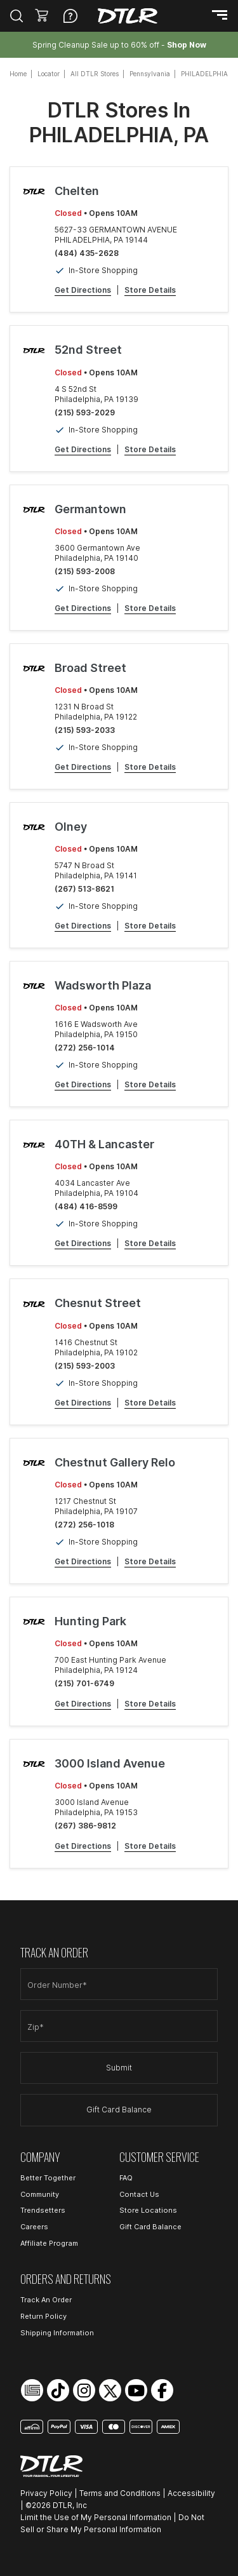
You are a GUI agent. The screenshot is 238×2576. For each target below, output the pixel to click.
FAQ (126, 2177)
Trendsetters (42, 2210)
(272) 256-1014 (85, 1047)
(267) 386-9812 (85, 1825)
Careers (34, 2226)
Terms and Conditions (120, 2493)
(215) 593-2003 (85, 1366)
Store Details (150, 290)
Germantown (90, 509)
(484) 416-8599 (86, 1206)
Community (39, 2194)
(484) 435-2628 (87, 253)
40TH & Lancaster (104, 1144)
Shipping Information (57, 2332)
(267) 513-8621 (84, 889)
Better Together (48, 2177)
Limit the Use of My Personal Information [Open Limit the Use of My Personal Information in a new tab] (95, 2517)
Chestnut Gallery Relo (115, 1462)
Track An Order (46, 2299)
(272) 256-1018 (84, 1524)
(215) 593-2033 (85, 730)
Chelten (77, 191)
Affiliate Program (49, 2243)
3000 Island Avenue (110, 1763)
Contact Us (139, 2194)
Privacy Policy (46, 2493)
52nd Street (88, 349)
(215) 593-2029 (85, 412)
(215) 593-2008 (85, 571)
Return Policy (43, 2316)
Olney (71, 826)
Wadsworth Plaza (103, 985)
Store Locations (148, 2210)
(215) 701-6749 (84, 1683)
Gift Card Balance (119, 2109)
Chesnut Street (98, 1303)
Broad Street (90, 667)
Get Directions (83, 290)
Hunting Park (90, 1621)
